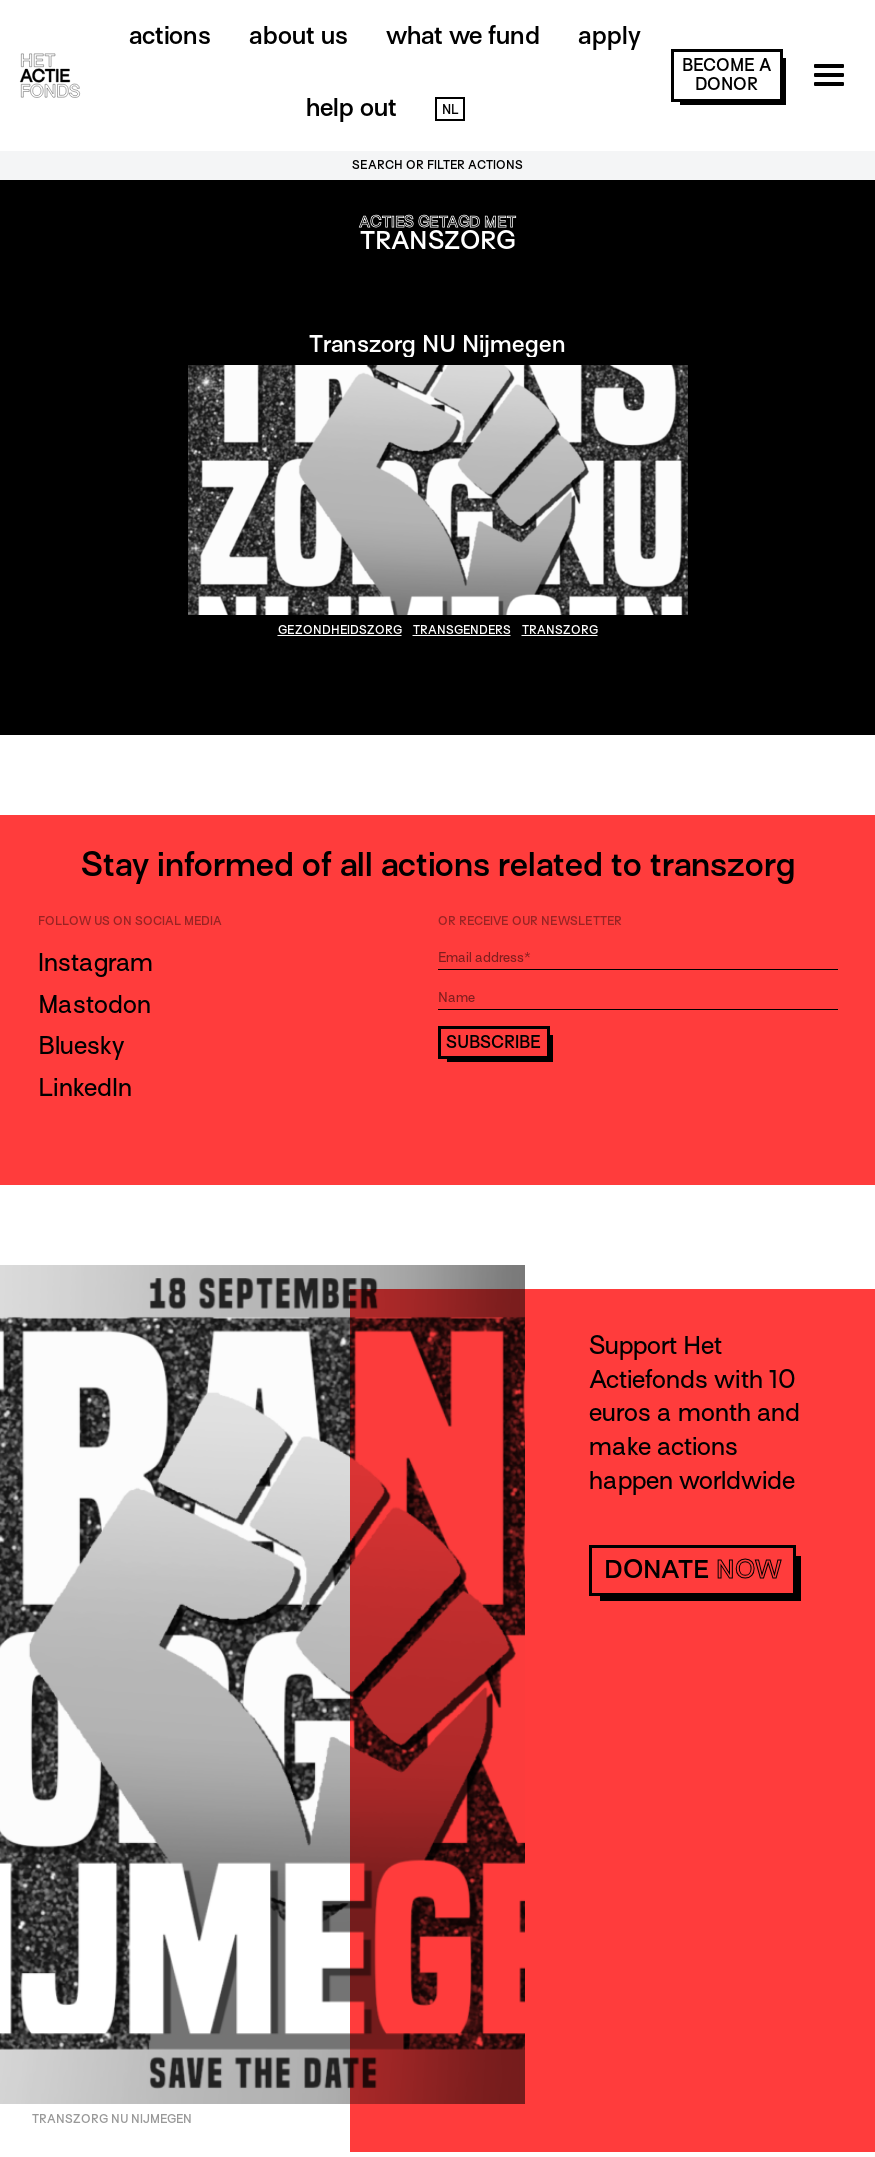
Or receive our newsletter (530, 921)
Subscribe (493, 1042)
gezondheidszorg (340, 630)
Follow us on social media (130, 921)
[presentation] (590, 1114)
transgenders (462, 630)
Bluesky (81, 1045)
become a (726, 75)
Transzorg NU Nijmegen (437, 343)
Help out (351, 107)
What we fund (463, 35)
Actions (170, 35)
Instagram (95, 962)
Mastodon (94, 1004)
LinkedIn (85, 1087)
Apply (609, 35)
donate (692, 1569)
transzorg (560, 630)
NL (450, 109)
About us (298, 35)
